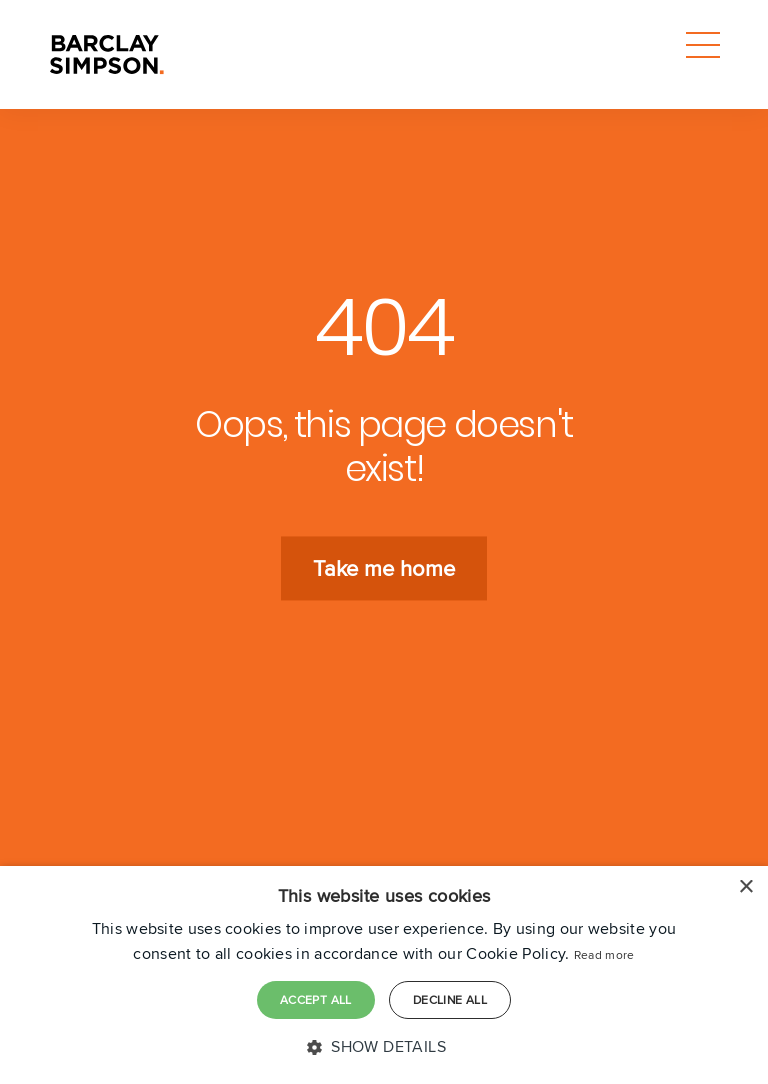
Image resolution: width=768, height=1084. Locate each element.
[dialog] (384, 975)
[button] (384, 1047)
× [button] (745, 887)
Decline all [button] (450, 999)
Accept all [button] (316, 999)
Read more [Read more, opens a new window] (604, 954)
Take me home (384, 569)
